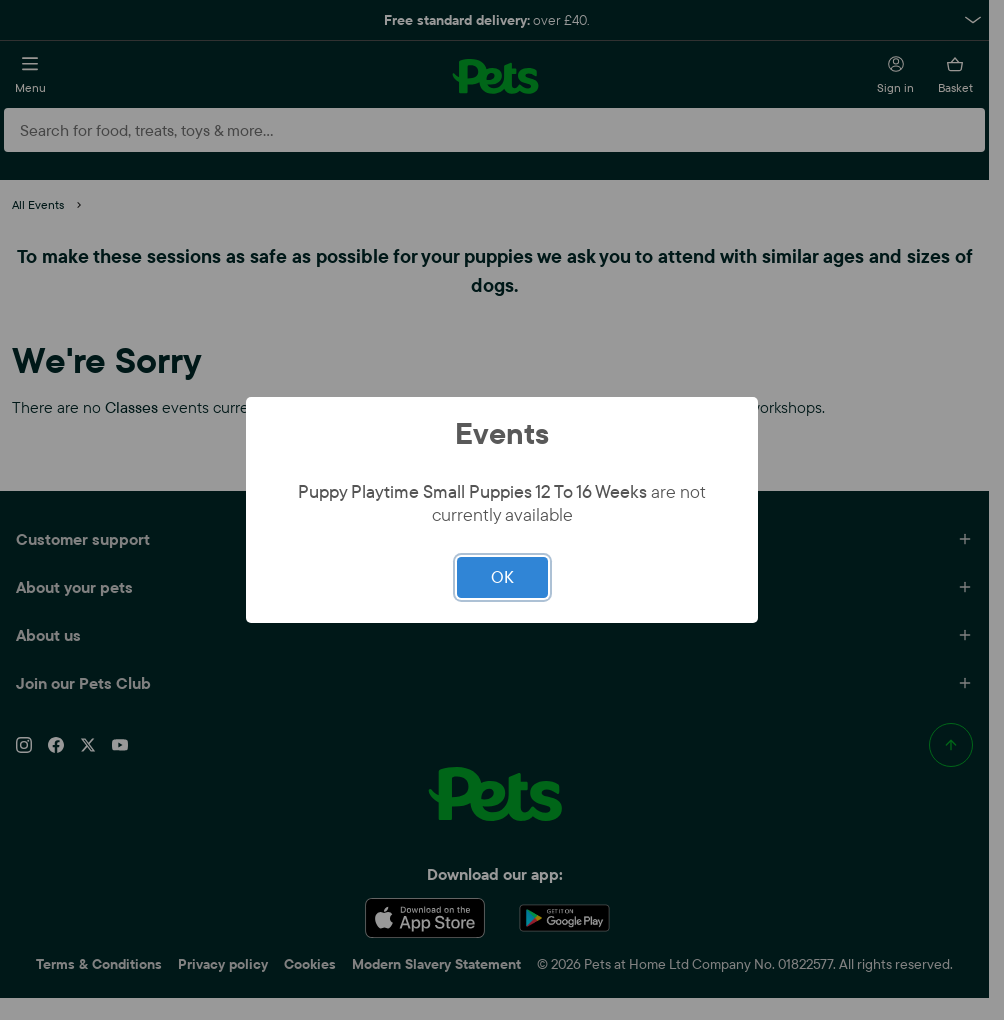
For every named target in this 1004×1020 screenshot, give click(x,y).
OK (502, 576)
